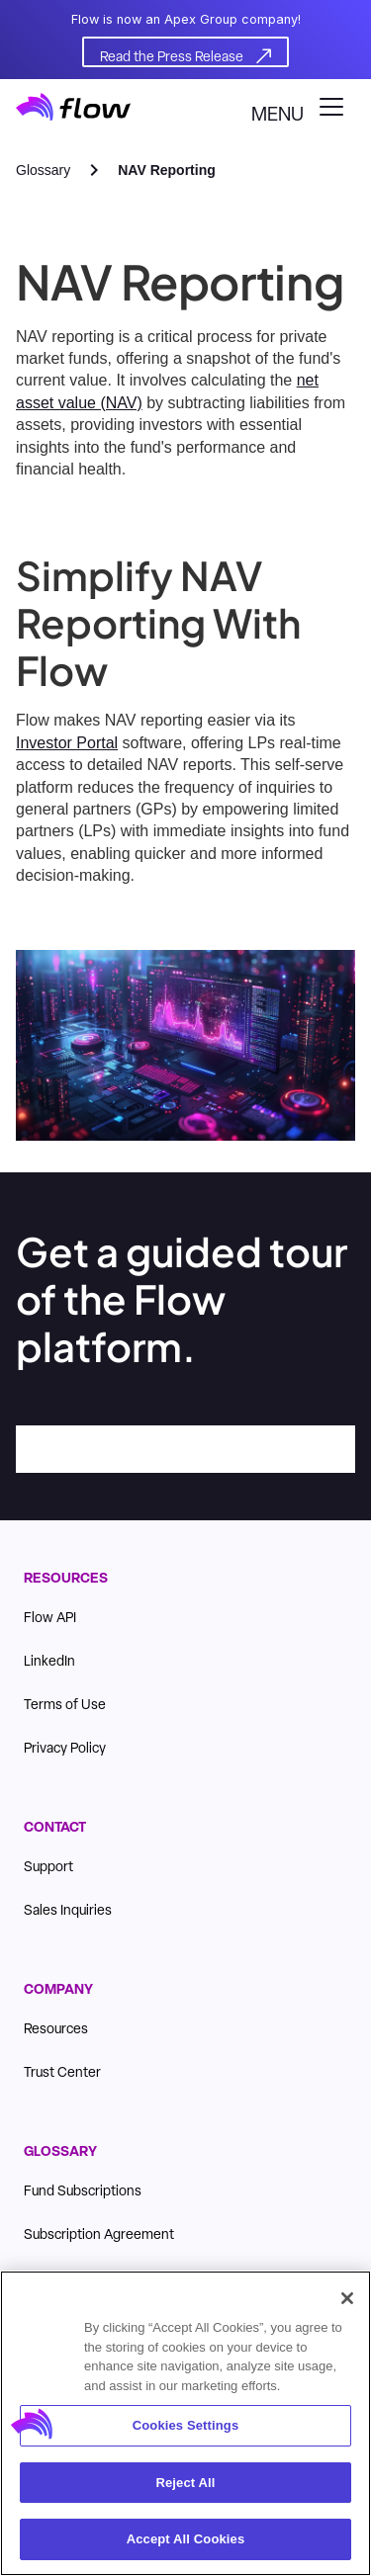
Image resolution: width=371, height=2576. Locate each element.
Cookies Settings (186, 2427)
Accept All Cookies (186, 2540)
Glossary (43, 170)
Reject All (185, 2483)
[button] (303, 106)
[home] (73, 107)
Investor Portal (67, 742)
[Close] (347, 2300)
